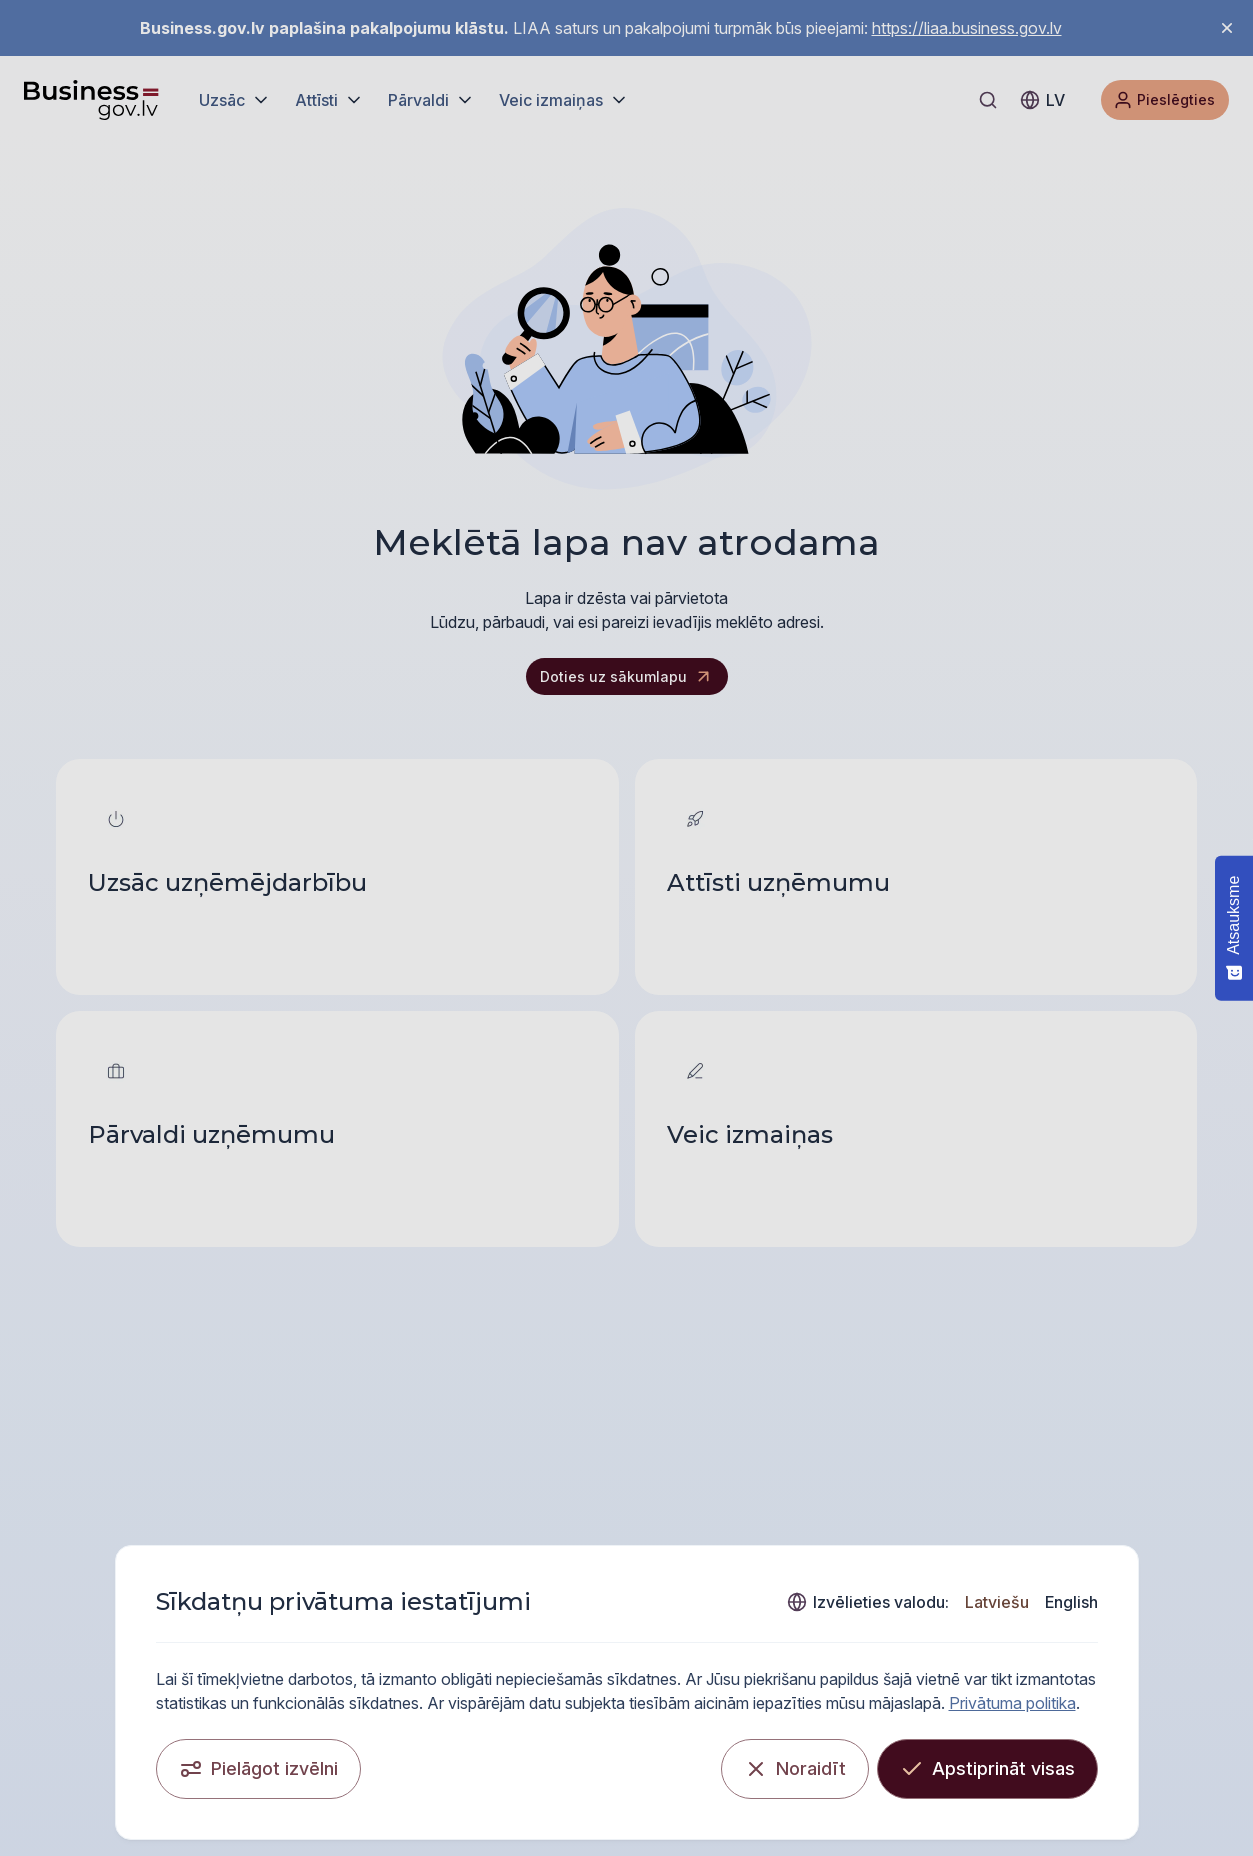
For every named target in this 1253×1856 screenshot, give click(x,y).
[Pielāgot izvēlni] (258, 1769)
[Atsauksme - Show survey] (1234, 927)
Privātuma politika (1012, 1703)
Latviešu (997, 1602)
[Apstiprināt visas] (987, 1769)
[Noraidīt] (795, 1769)
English (1071, 1602)
